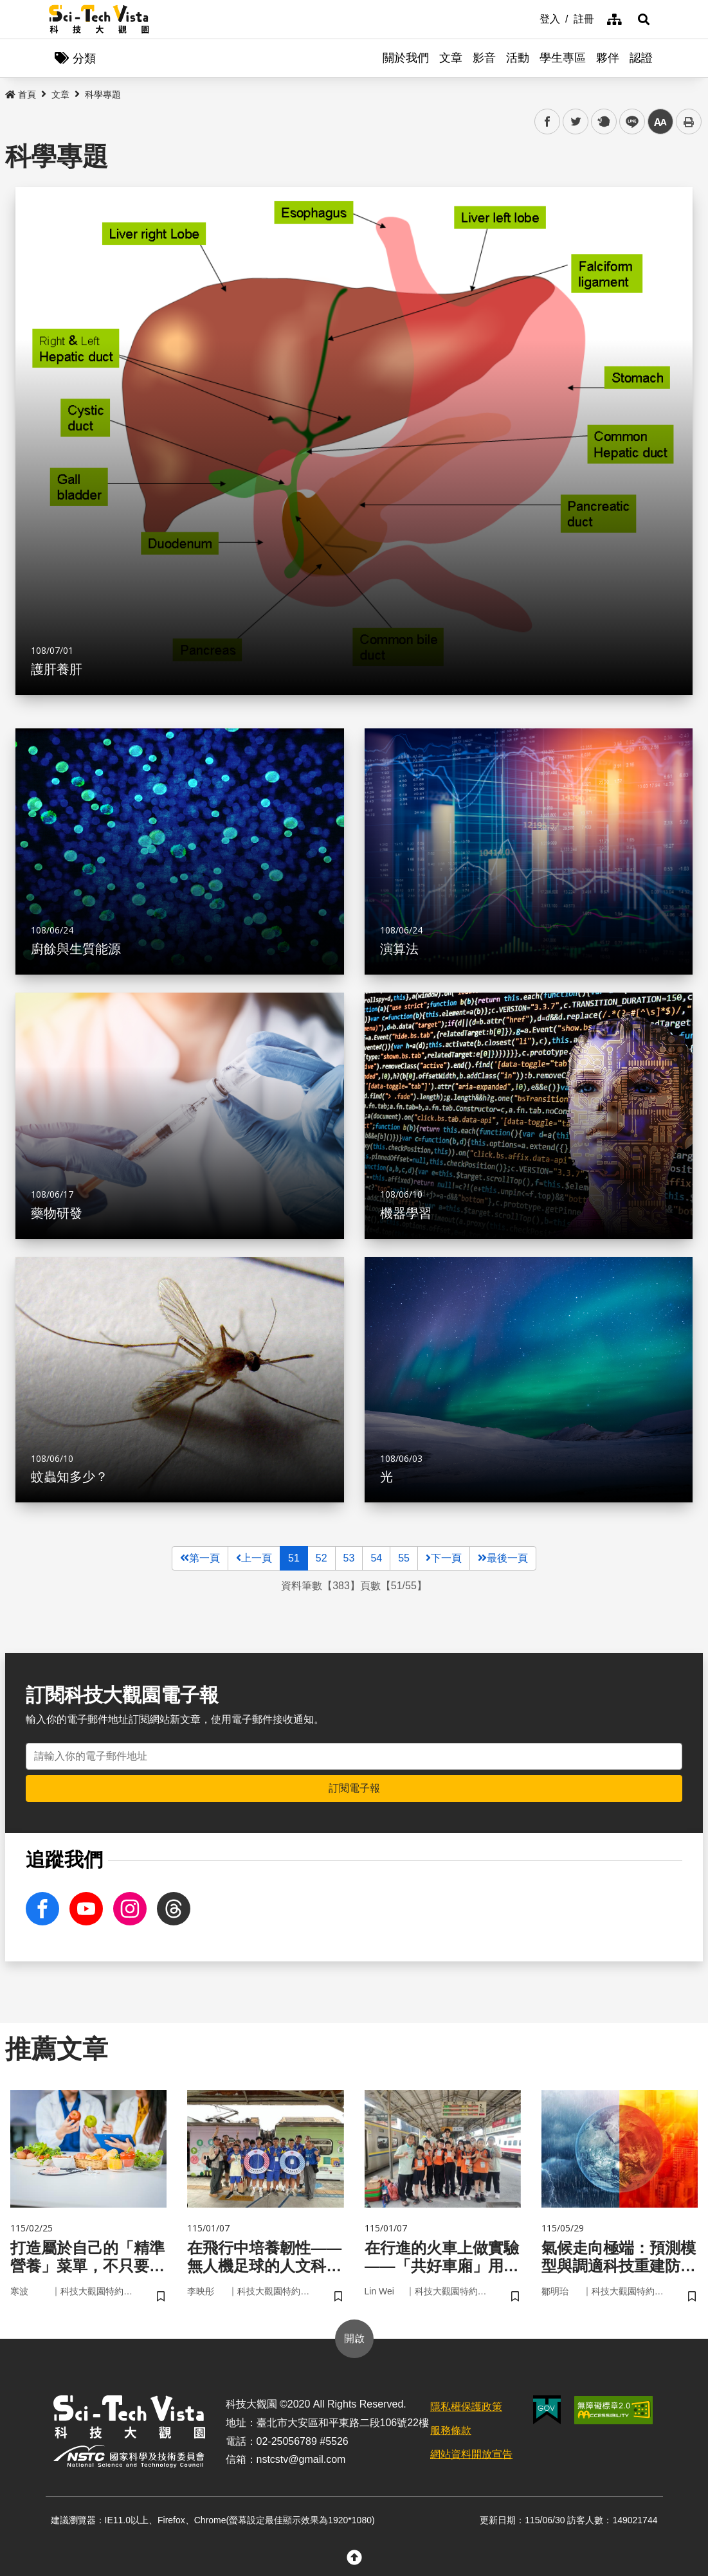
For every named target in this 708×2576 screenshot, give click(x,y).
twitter (575, 121)
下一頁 (444, 1558)
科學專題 (103, 94)
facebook (547, 121)
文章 (450, 57)
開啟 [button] (354, 2338)
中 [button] (660, 121)
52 (321, 1558)
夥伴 (607, 57)
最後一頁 (503, 1558)
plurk (603, 121)
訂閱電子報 (354, 1788)
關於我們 (406, 57)
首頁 (20, 94)
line (628, 121)
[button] (643, 19)
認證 (641, 57)
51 (294, 1558)
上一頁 (254, 1558)
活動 (517, 57)
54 (376, 1558)
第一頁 (200, 1558)
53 (349, 1558)
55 (404, 1558)
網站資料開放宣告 (471, 2454)
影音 (484, 57)
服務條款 (450, 2430)
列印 (689, 121)
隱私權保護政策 (466, 2406)
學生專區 (563, 57)
